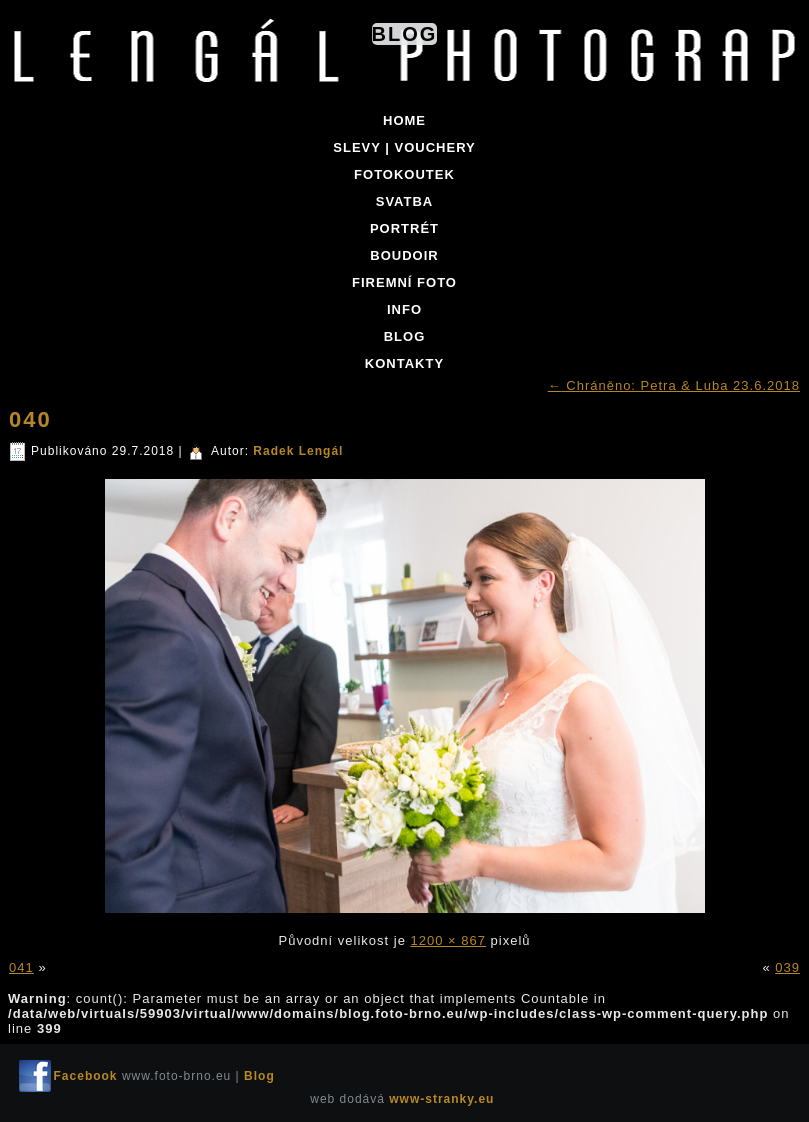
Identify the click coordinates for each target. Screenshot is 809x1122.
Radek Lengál (298, 451)
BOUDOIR (404, 255)
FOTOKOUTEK (404, 174)
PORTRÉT (404, 228)
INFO (404, 309)
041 (21, 967)
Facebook (86, 1076)
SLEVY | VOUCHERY (404, 147)
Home (404, 120)
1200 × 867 (448, 940)
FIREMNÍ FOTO (404, 282)
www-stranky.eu (441, 1099)
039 (787, 967)
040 (30, 419)
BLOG (405, 336)
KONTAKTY (404, 363)
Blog (405, 34)
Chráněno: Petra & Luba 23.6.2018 (674, 385)
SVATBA (405, 201)
